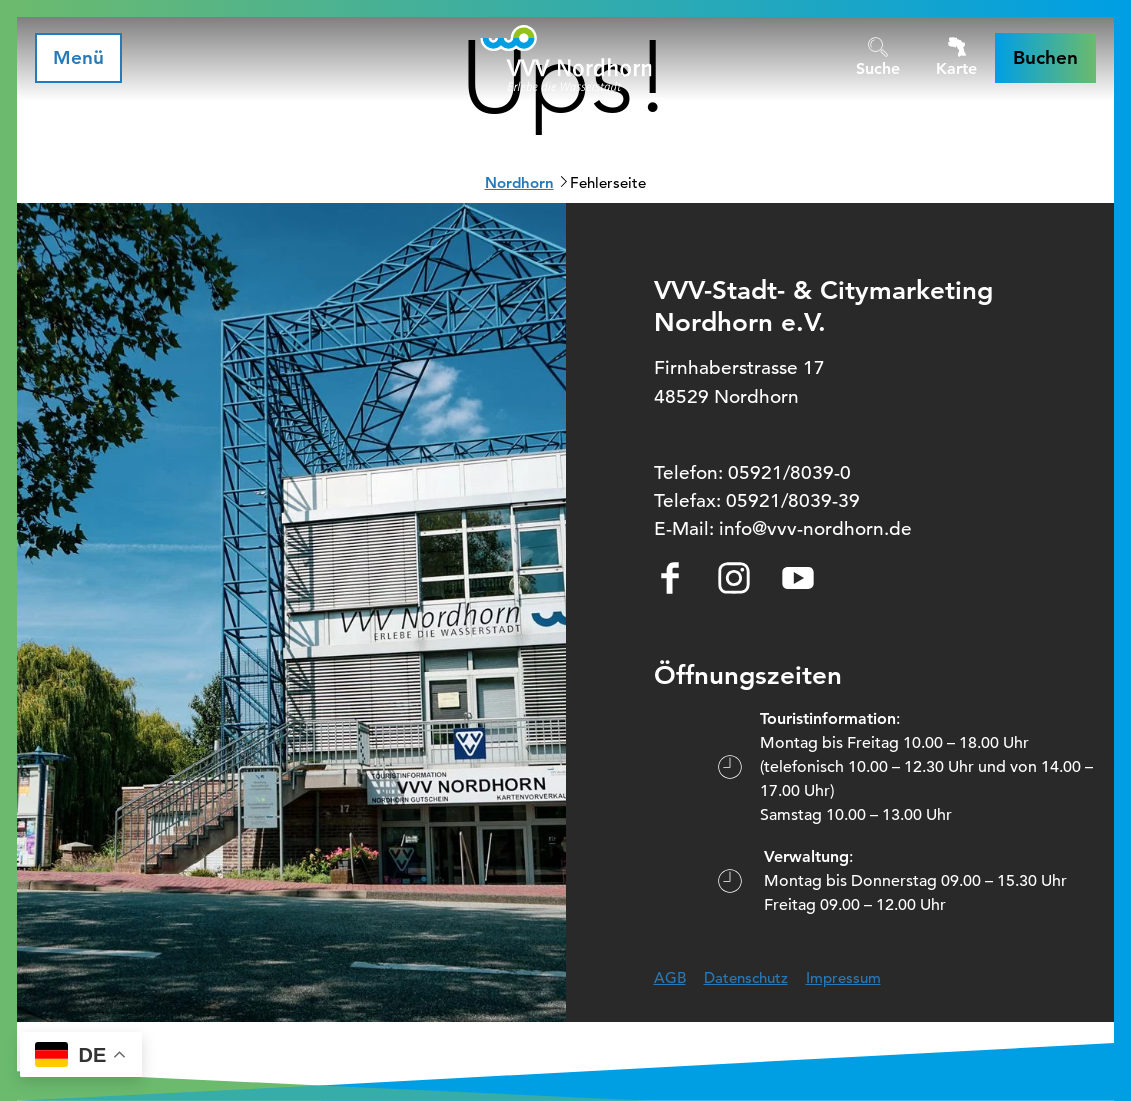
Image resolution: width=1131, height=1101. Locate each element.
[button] (1045, 58)
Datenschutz (746, 977)
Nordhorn (519, 182)
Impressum (843, 977)
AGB (670, 977)
